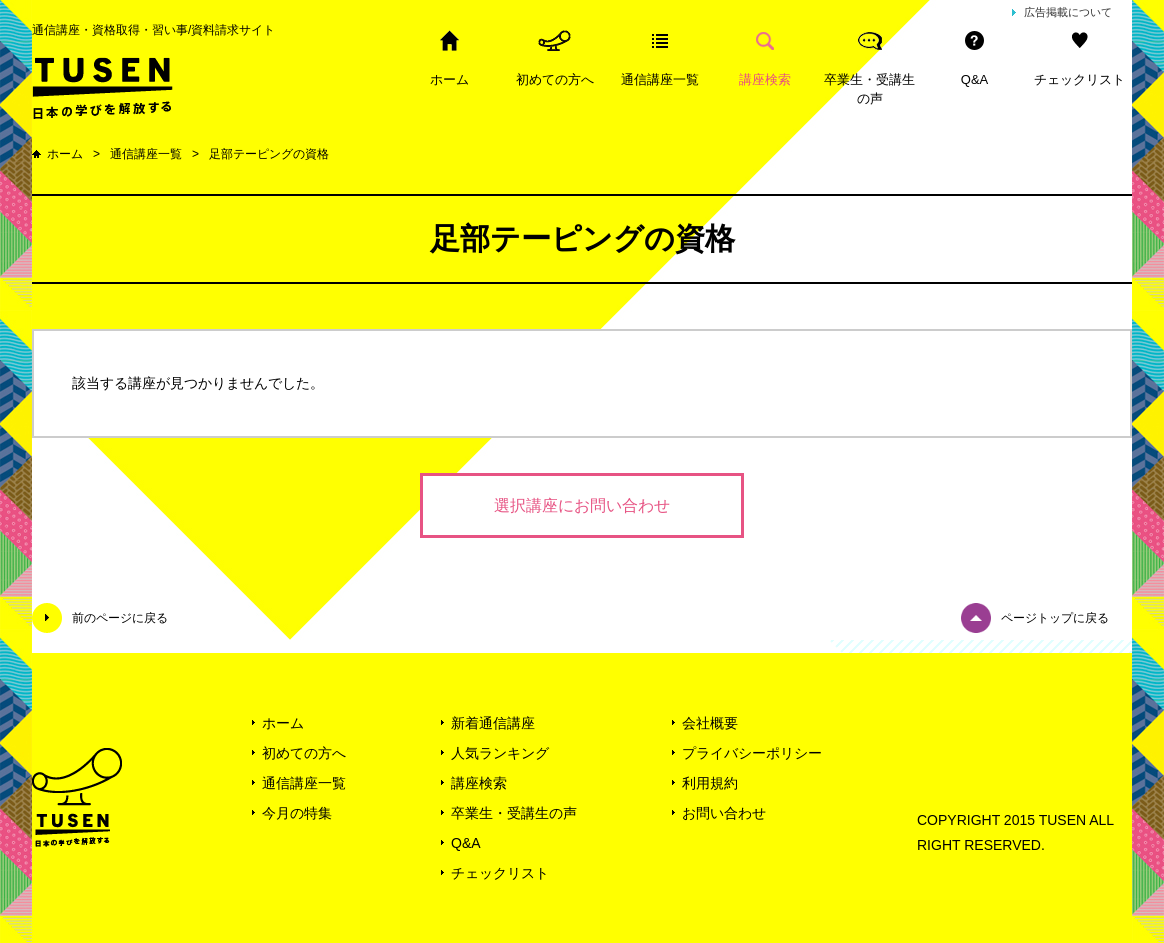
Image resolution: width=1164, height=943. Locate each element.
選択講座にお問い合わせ (582, 505)
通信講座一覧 (660, 79)
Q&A (974, 79)
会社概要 (710, 723)
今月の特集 (297, 813)
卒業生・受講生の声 (869, 89)
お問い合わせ (724, 813)
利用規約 (710, 783)
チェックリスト (1079, 79)
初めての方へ (555, 79)
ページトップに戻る (1055, 618)
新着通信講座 (493, 723)
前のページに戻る (120, 618)
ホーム (449, 79)
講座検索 (765, 79)
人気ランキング (500, 753)
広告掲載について (1068, 12)
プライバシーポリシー (752, 753)
